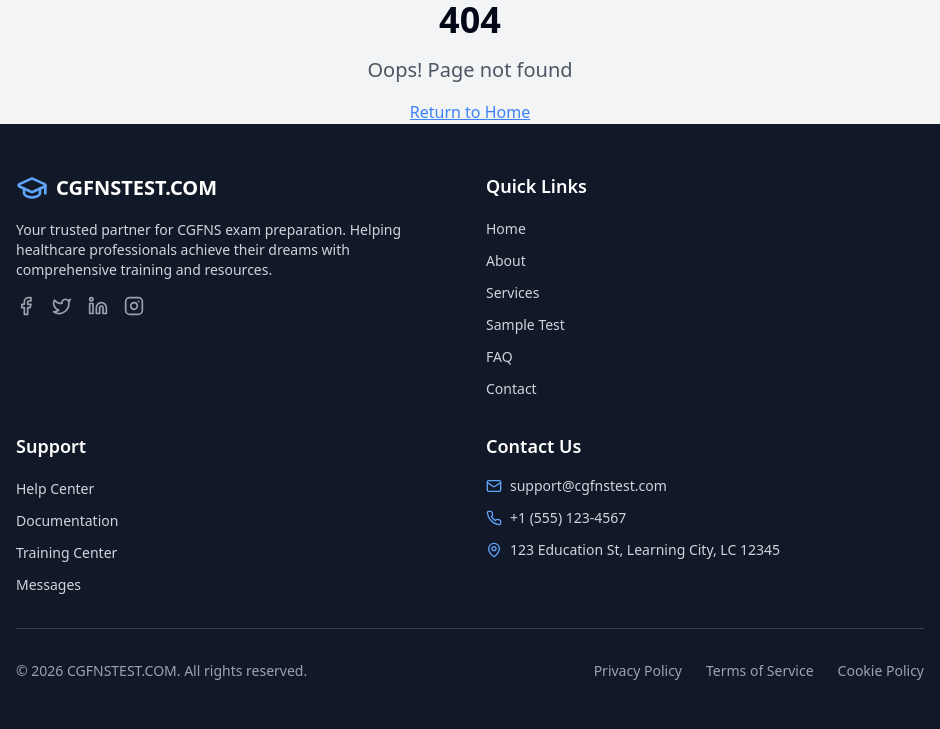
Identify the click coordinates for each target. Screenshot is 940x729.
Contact (511, 388)
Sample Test (525, 324)
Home (506, 228)
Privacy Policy (638, 670)
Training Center (66, 552)
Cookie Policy (881, 670)
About (506, 260)
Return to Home (470, 112)
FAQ (499, 356)
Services (512, 292)
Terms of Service (760, 670)
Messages (48, 584)
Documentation (67, 520)
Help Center (55, 488)
